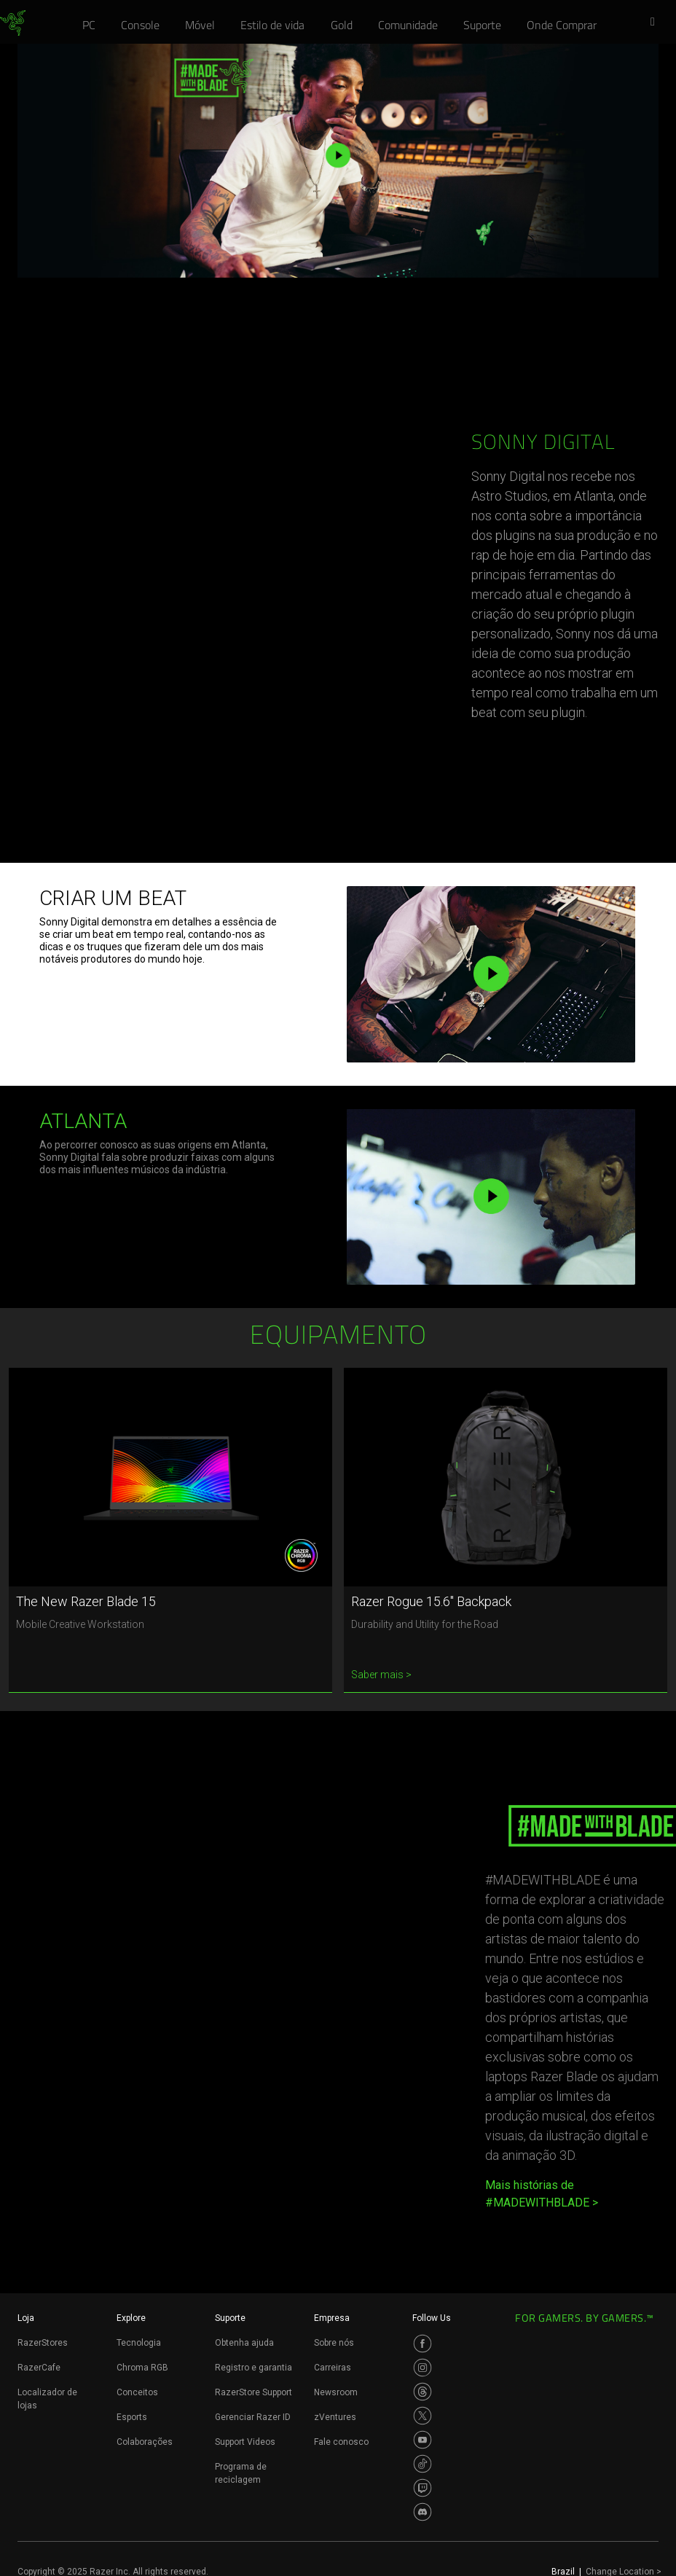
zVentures (335, 2417)
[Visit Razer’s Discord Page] (422, 2512)
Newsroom (336, 2392)
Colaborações (145, 2442)
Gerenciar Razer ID (253, 2417)
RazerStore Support (253, 2392)
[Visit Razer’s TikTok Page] (422, 2464)
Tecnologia (139, 2343)
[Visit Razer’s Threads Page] (422, 2391)
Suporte (230, 2318)
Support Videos (245, 2442)
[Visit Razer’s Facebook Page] (422, 2343)
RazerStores (42, 2343)
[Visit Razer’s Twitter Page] (422, 2415)
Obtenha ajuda (244, 2343)
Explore (131, 2318)
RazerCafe (38, 2367)
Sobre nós (334, 2343)
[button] (657, 22)
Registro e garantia (253, 2367)
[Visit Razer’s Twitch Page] (422, 2488)
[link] (12, 23)
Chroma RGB (142, 2367)
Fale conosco (341, 2442)
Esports (132, 2417)
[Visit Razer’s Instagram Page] (422, 2367)
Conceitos (137, 2392)
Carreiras (332, 2367)
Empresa (332, 2318)
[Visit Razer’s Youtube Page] (422, 2440)
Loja (25, 2318)
